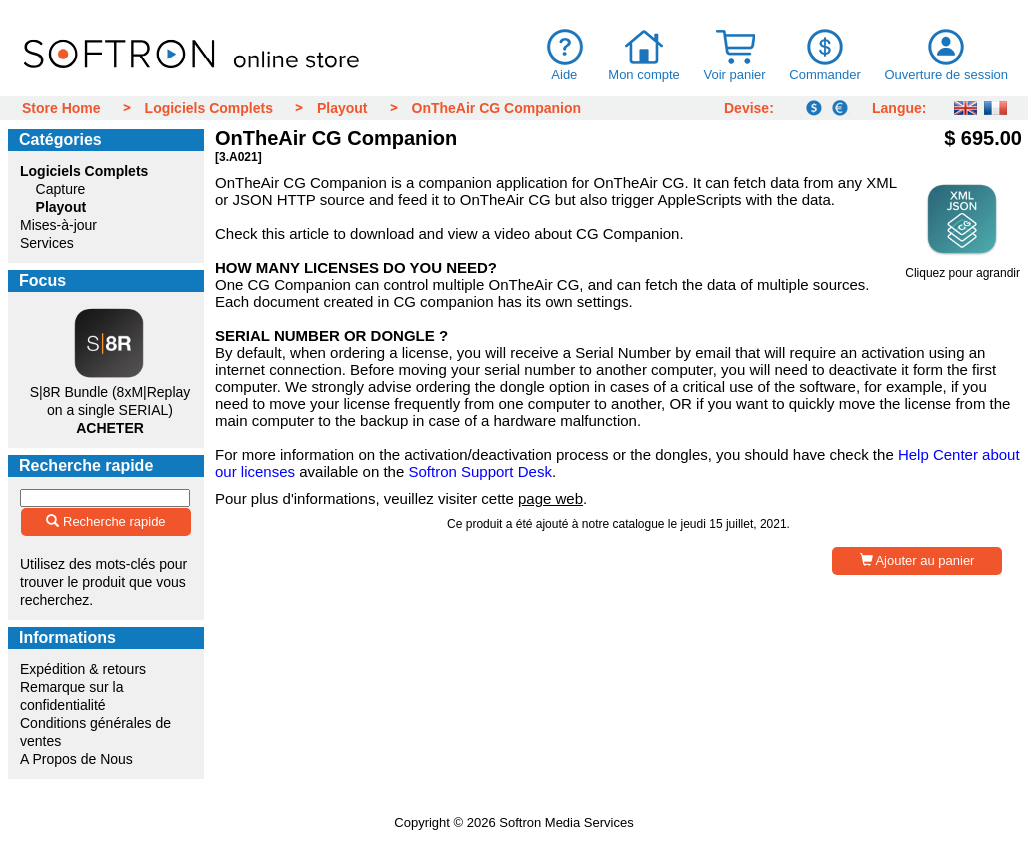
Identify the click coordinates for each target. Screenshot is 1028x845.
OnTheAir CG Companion (497, 108)
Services (47, 243)
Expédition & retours (83, 669)
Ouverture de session (946, 74)
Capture (61, 189)
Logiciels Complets (209, 108)
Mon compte (644, 74)
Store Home (61, 108)
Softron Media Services (566, 822)
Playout (342, 108)
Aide (565, 74)
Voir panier (734, 74)
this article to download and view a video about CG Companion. (473, 233)
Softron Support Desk (479, 471)
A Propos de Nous (76, 759)
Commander (825, 74)
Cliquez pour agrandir (962, 267)
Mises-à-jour (58, 225)
